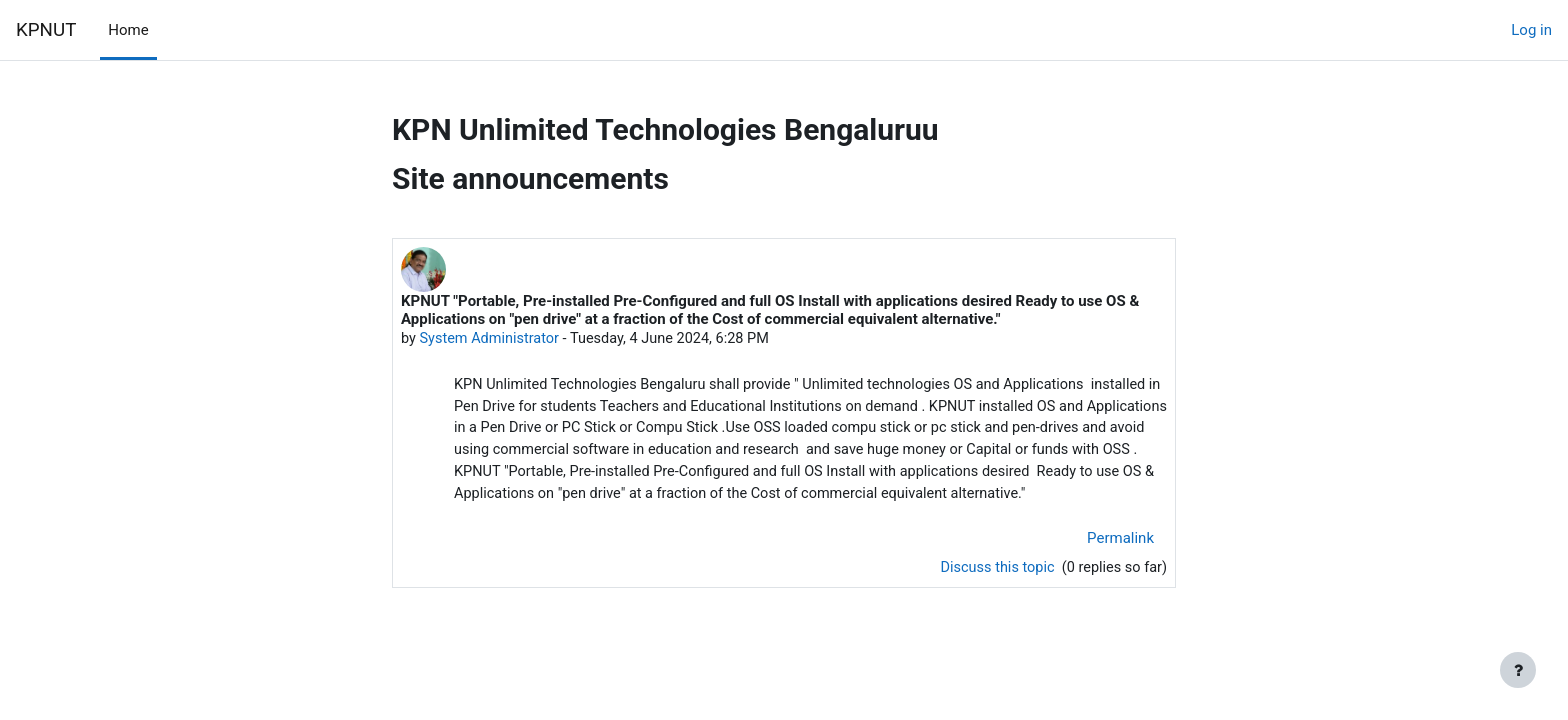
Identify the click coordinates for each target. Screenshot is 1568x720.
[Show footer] (1518, 670)
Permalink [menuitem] (1120, 566)
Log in (1531, 30)
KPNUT (46, 30)
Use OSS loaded (905, 431)
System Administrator (492, 339)
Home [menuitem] (128, 30)
